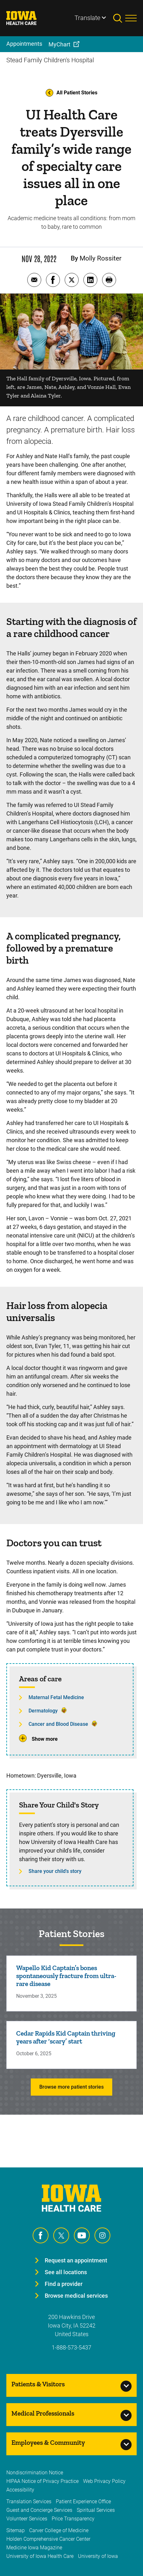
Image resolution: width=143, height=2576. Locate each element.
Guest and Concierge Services (39, 2510)
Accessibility (20, 2490)
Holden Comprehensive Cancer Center (48, 2539)
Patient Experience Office (83, 2501)
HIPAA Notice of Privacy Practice (42, 2481)
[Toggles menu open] (131, 18)
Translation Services (28, 2501)
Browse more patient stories (71, 2087)
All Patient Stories (71, 93)
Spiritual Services (96, 2510)
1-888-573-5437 (71, 2347)
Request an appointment (76, 2260)
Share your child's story (55, 1871)
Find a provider (63, 2284)
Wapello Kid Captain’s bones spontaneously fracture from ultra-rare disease (66, 1976)
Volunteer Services (26, 2519)
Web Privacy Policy (104, 2481)
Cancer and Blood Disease (58, 1724)
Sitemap (15, 2530)
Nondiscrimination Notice (34, 2473)
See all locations (66, 2272)
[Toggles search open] (119, 18)
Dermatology (43, 1711)
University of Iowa (98, 2556)
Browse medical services (76, 2295)
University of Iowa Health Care (40, 2556)
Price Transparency (73, 2519)
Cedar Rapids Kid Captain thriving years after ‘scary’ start (65, 2037)
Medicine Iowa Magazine (34, 2548)
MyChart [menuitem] (59, 44)
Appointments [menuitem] (24, 43)
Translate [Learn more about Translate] (87, 18)
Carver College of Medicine (58, 2530)
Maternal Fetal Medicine (56, 1697)
